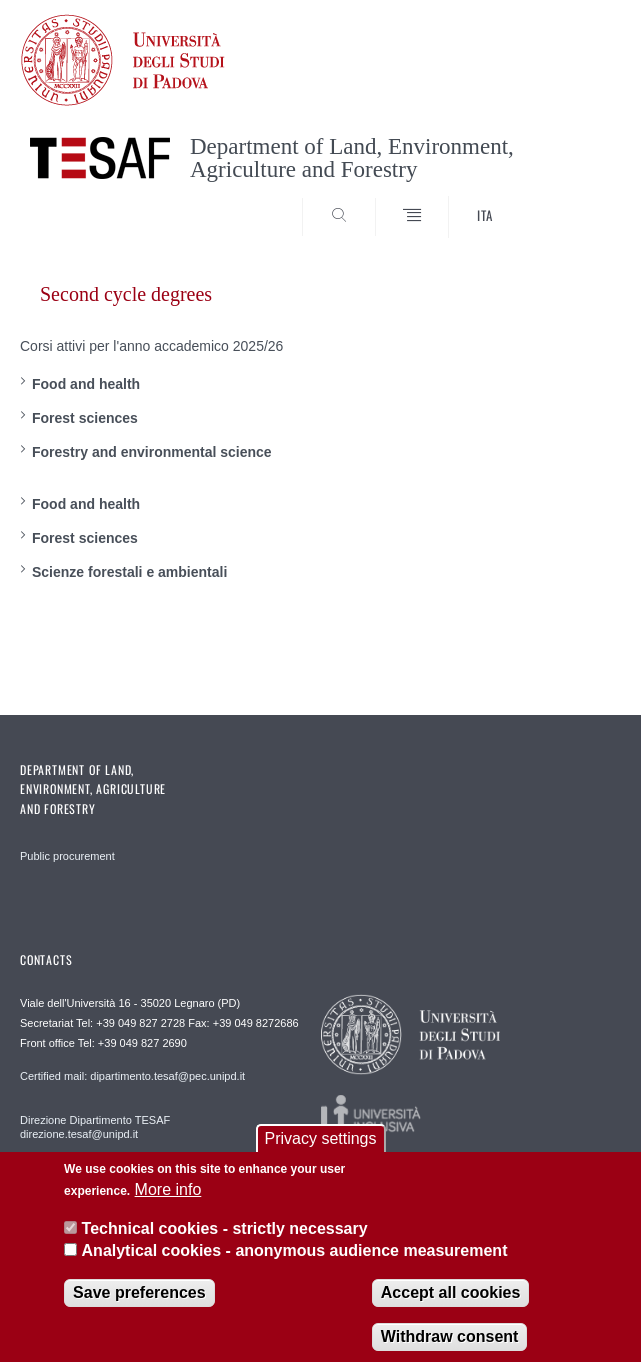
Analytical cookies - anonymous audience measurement (295, 1265)
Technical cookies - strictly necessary (225, 1243)
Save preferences (139, 1306)
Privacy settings (320, 1153)
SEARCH (574, 200)
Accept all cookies (451, 1306)
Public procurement (67, 856)
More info (168, 1204)
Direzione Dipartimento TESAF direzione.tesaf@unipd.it (95, 1127)
